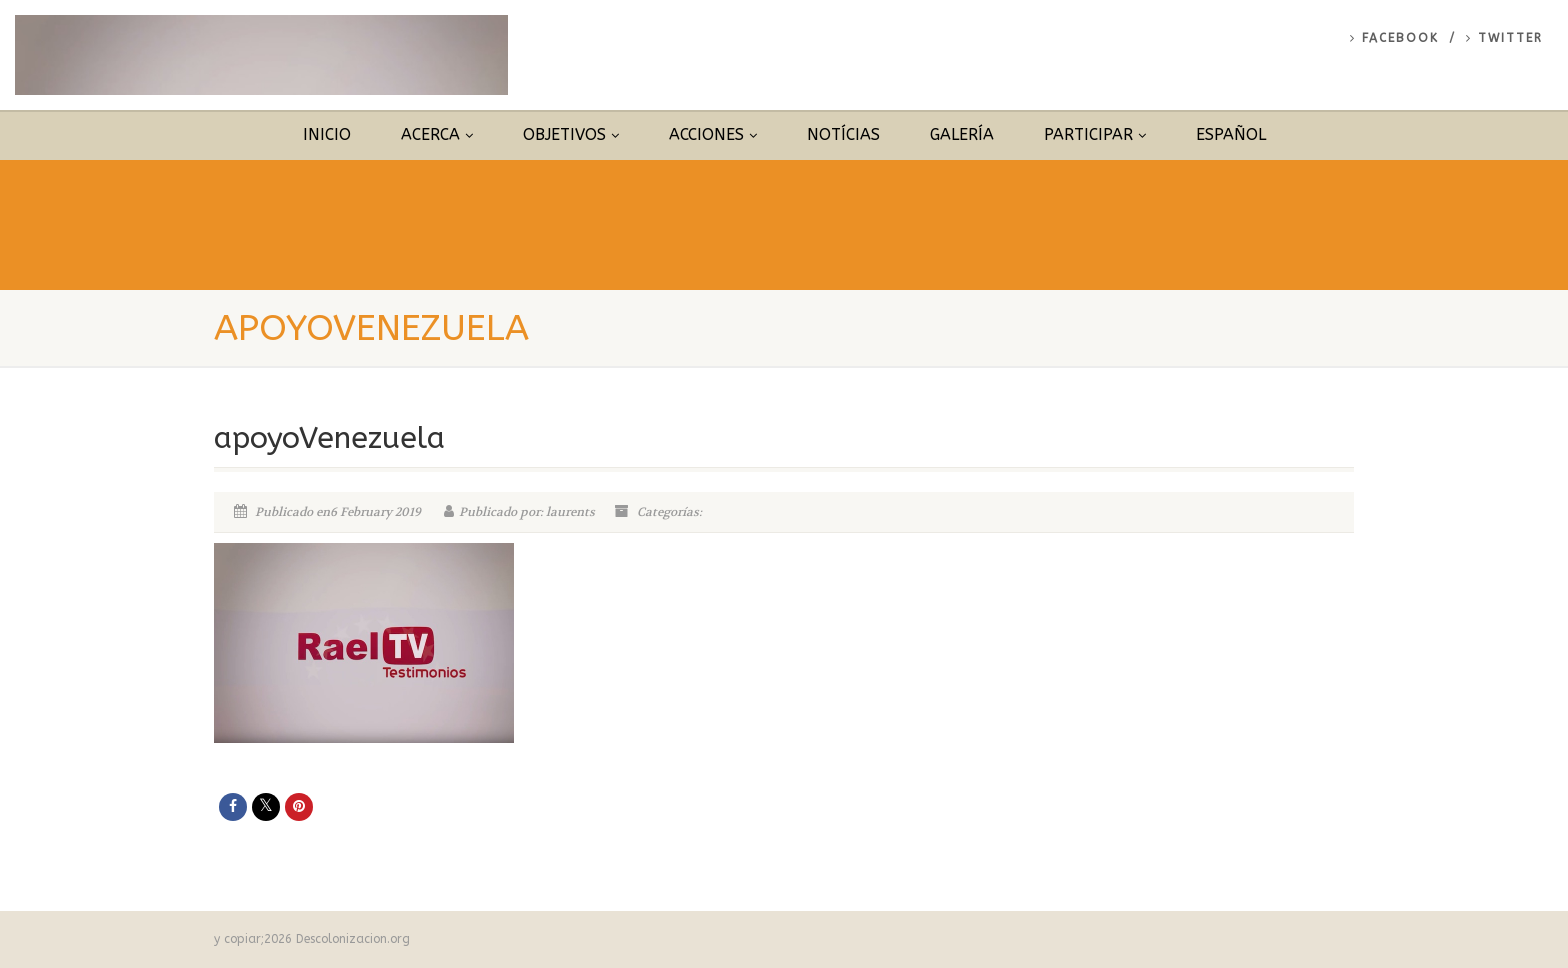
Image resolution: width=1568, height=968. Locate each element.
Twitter (1504, 38)
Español (1231, 134)
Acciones (713, 134)
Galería (962, 134)
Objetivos (571, 134)
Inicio (327, 134)
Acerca (437, 134)
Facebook (1394, 38)
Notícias (843, 134)
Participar (1095, 134)
